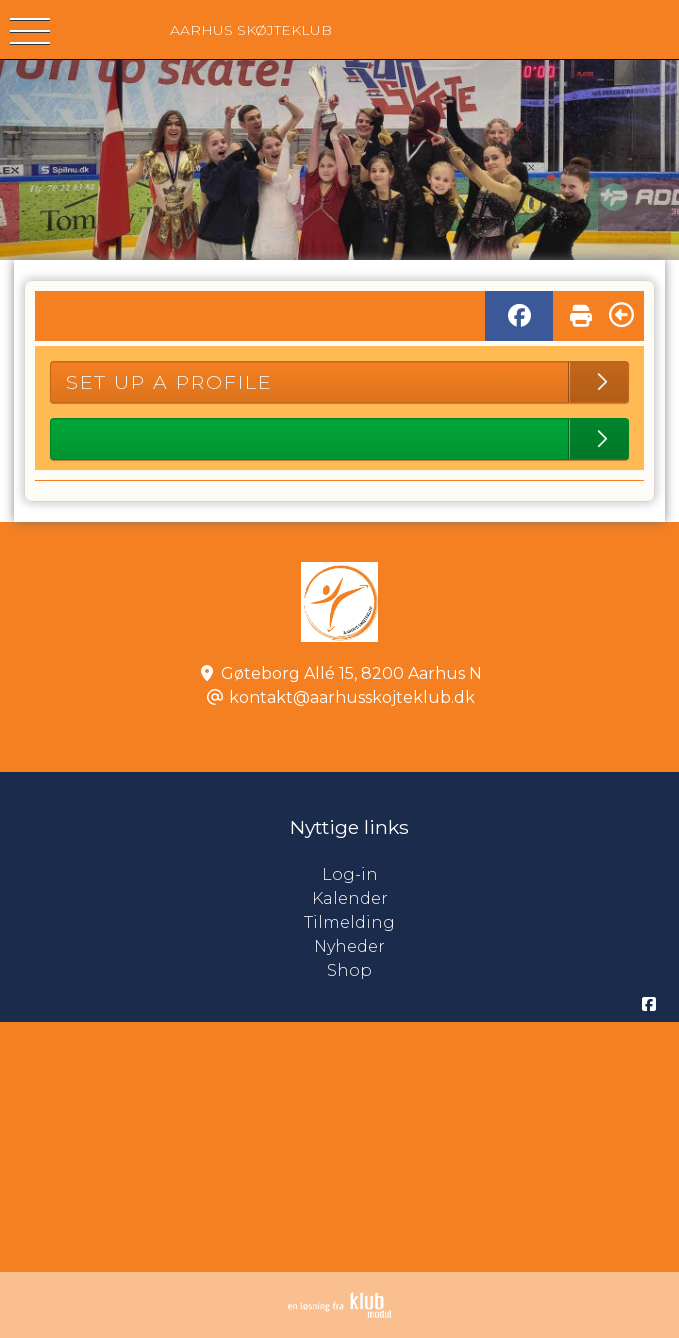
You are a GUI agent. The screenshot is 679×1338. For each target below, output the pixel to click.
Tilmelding (349, 922)
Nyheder (349, 946)
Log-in (501, 875)
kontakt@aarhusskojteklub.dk (352, 697)
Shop (349, 970)
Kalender (350, 898)
